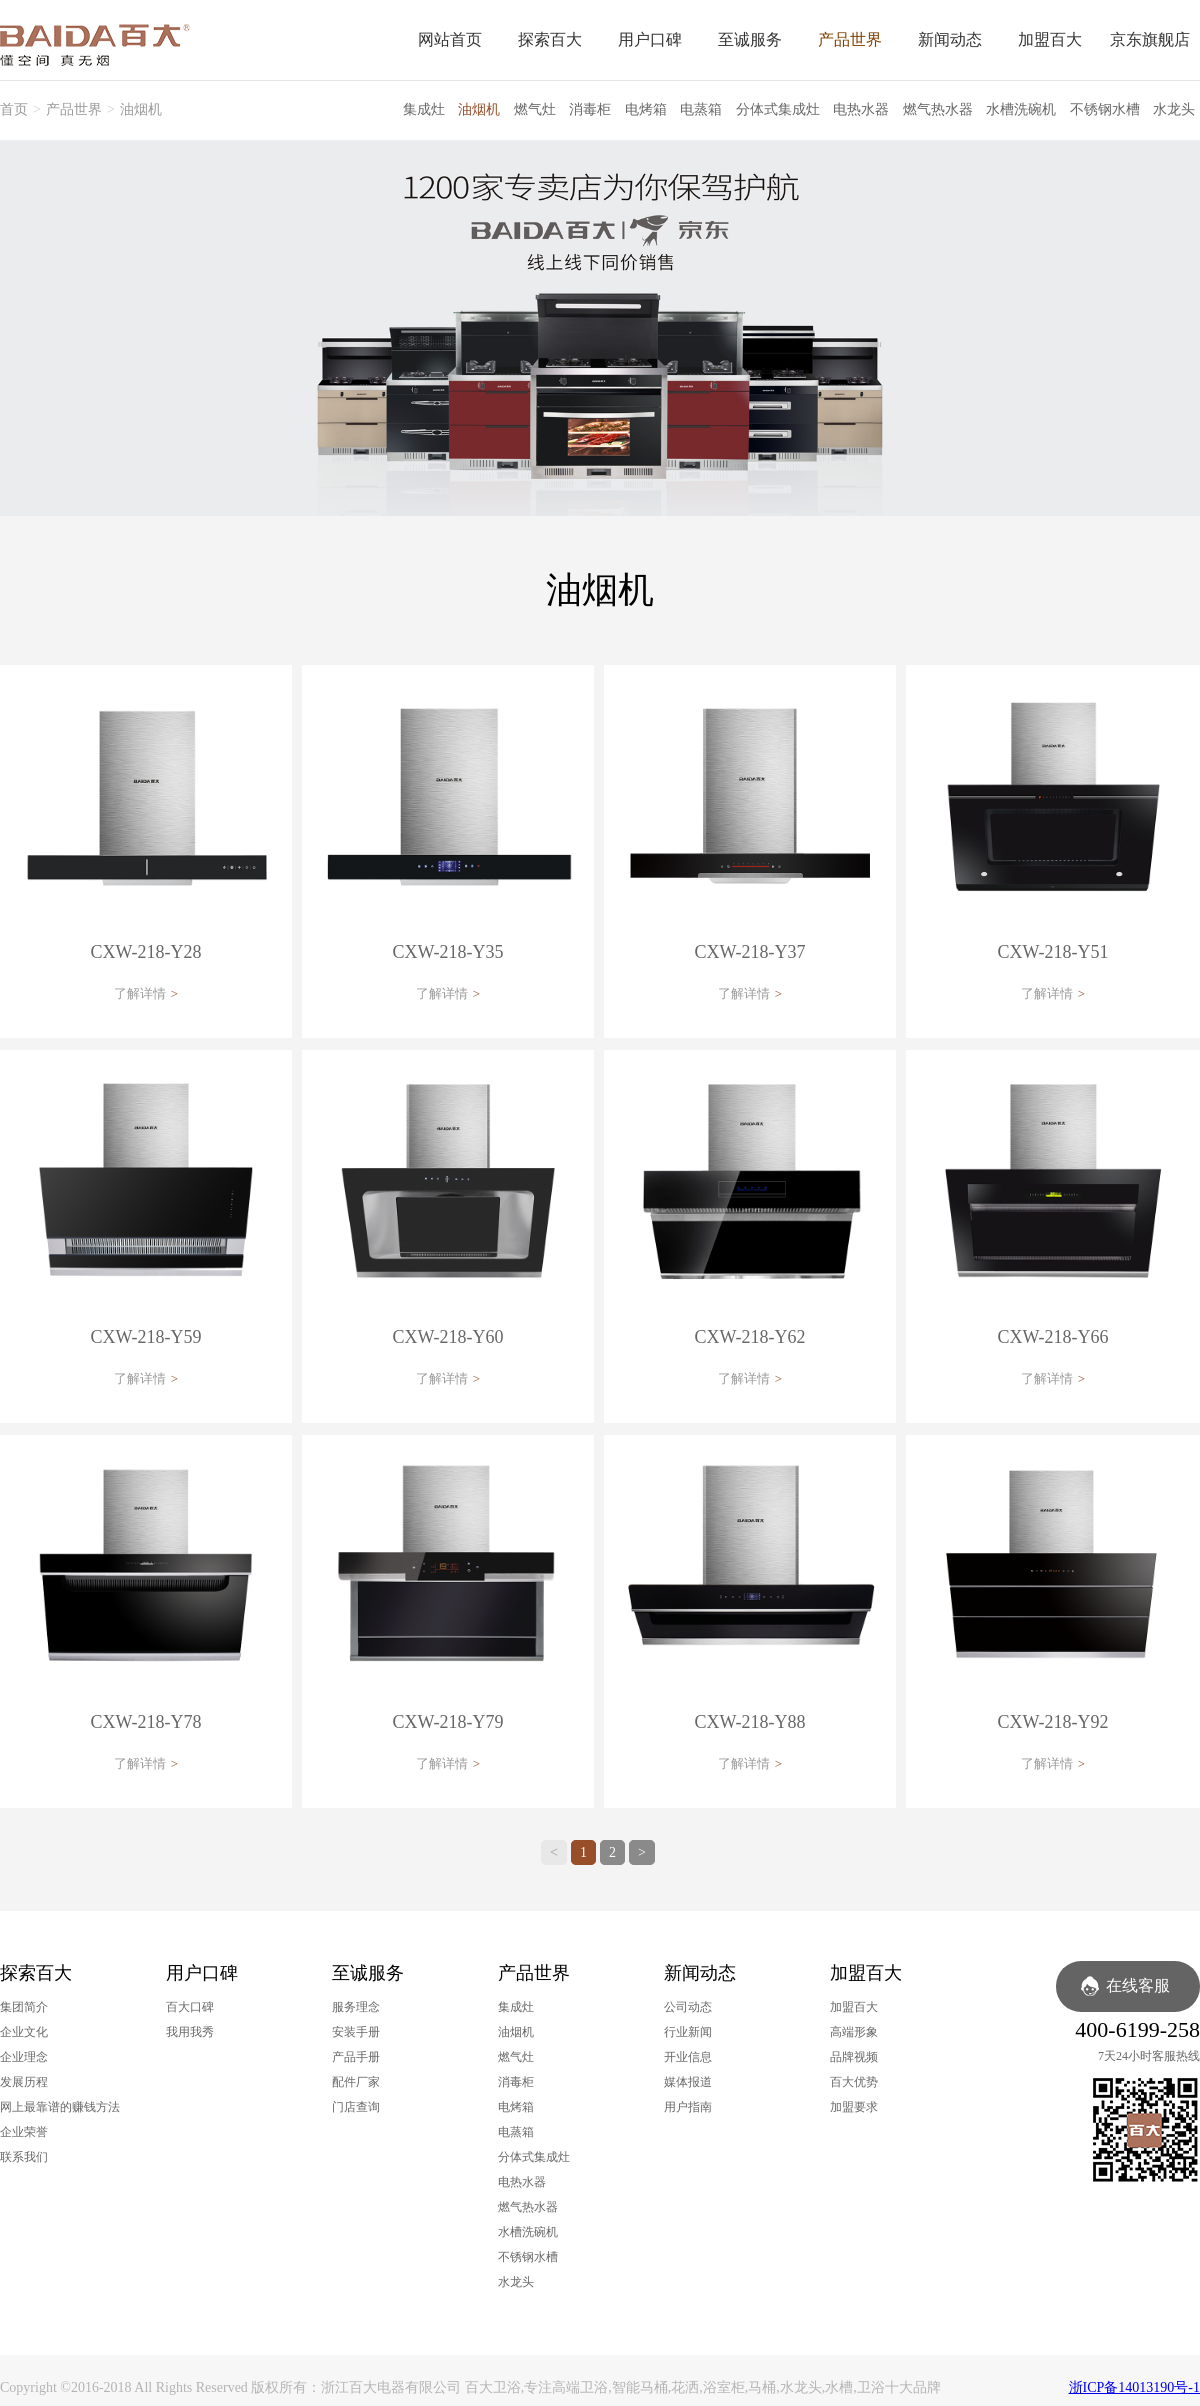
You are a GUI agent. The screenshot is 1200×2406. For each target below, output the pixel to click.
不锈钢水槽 (1105, 109)
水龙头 (1174, 109)
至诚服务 (750, 39)
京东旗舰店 (1150, 39)
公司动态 (688, 2007)
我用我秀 (190, 2032)
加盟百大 (1050, 39)
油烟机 (141, 109)
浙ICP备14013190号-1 (1134, 2387)
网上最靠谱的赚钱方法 (60, 2107)
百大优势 (854, 2082)
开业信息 (688, 2057)
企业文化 (24, 2032)
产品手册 (356, 2057)
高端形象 (854, 2032)
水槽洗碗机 (1021, 109)
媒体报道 (688, 2082)
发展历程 (24, 2082)
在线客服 (1138, 1985)
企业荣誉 (24, 2132)
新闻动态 (950, 39)
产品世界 (850, 39)
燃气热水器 (938, 109)
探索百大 (550, 39)
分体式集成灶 (778, 109)
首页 (14, 109)
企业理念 (24, 2057)
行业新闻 (688, 2032)
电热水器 (861, 109)
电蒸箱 (701, 109)
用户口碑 (650, 39)
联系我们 (24, 2157)
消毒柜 (590, 109)
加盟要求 (854, 2107)
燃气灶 (535, 109)
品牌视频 (854, 2057)
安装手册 (356, 2032)
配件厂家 (356, 2082)
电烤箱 (646, 109)
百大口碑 (190, 2007)
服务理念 (356, 2007)
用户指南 (688, 2107)
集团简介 (24, 2007)
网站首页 (450, 39)
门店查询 (356, 2107)
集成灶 (424, 109)
